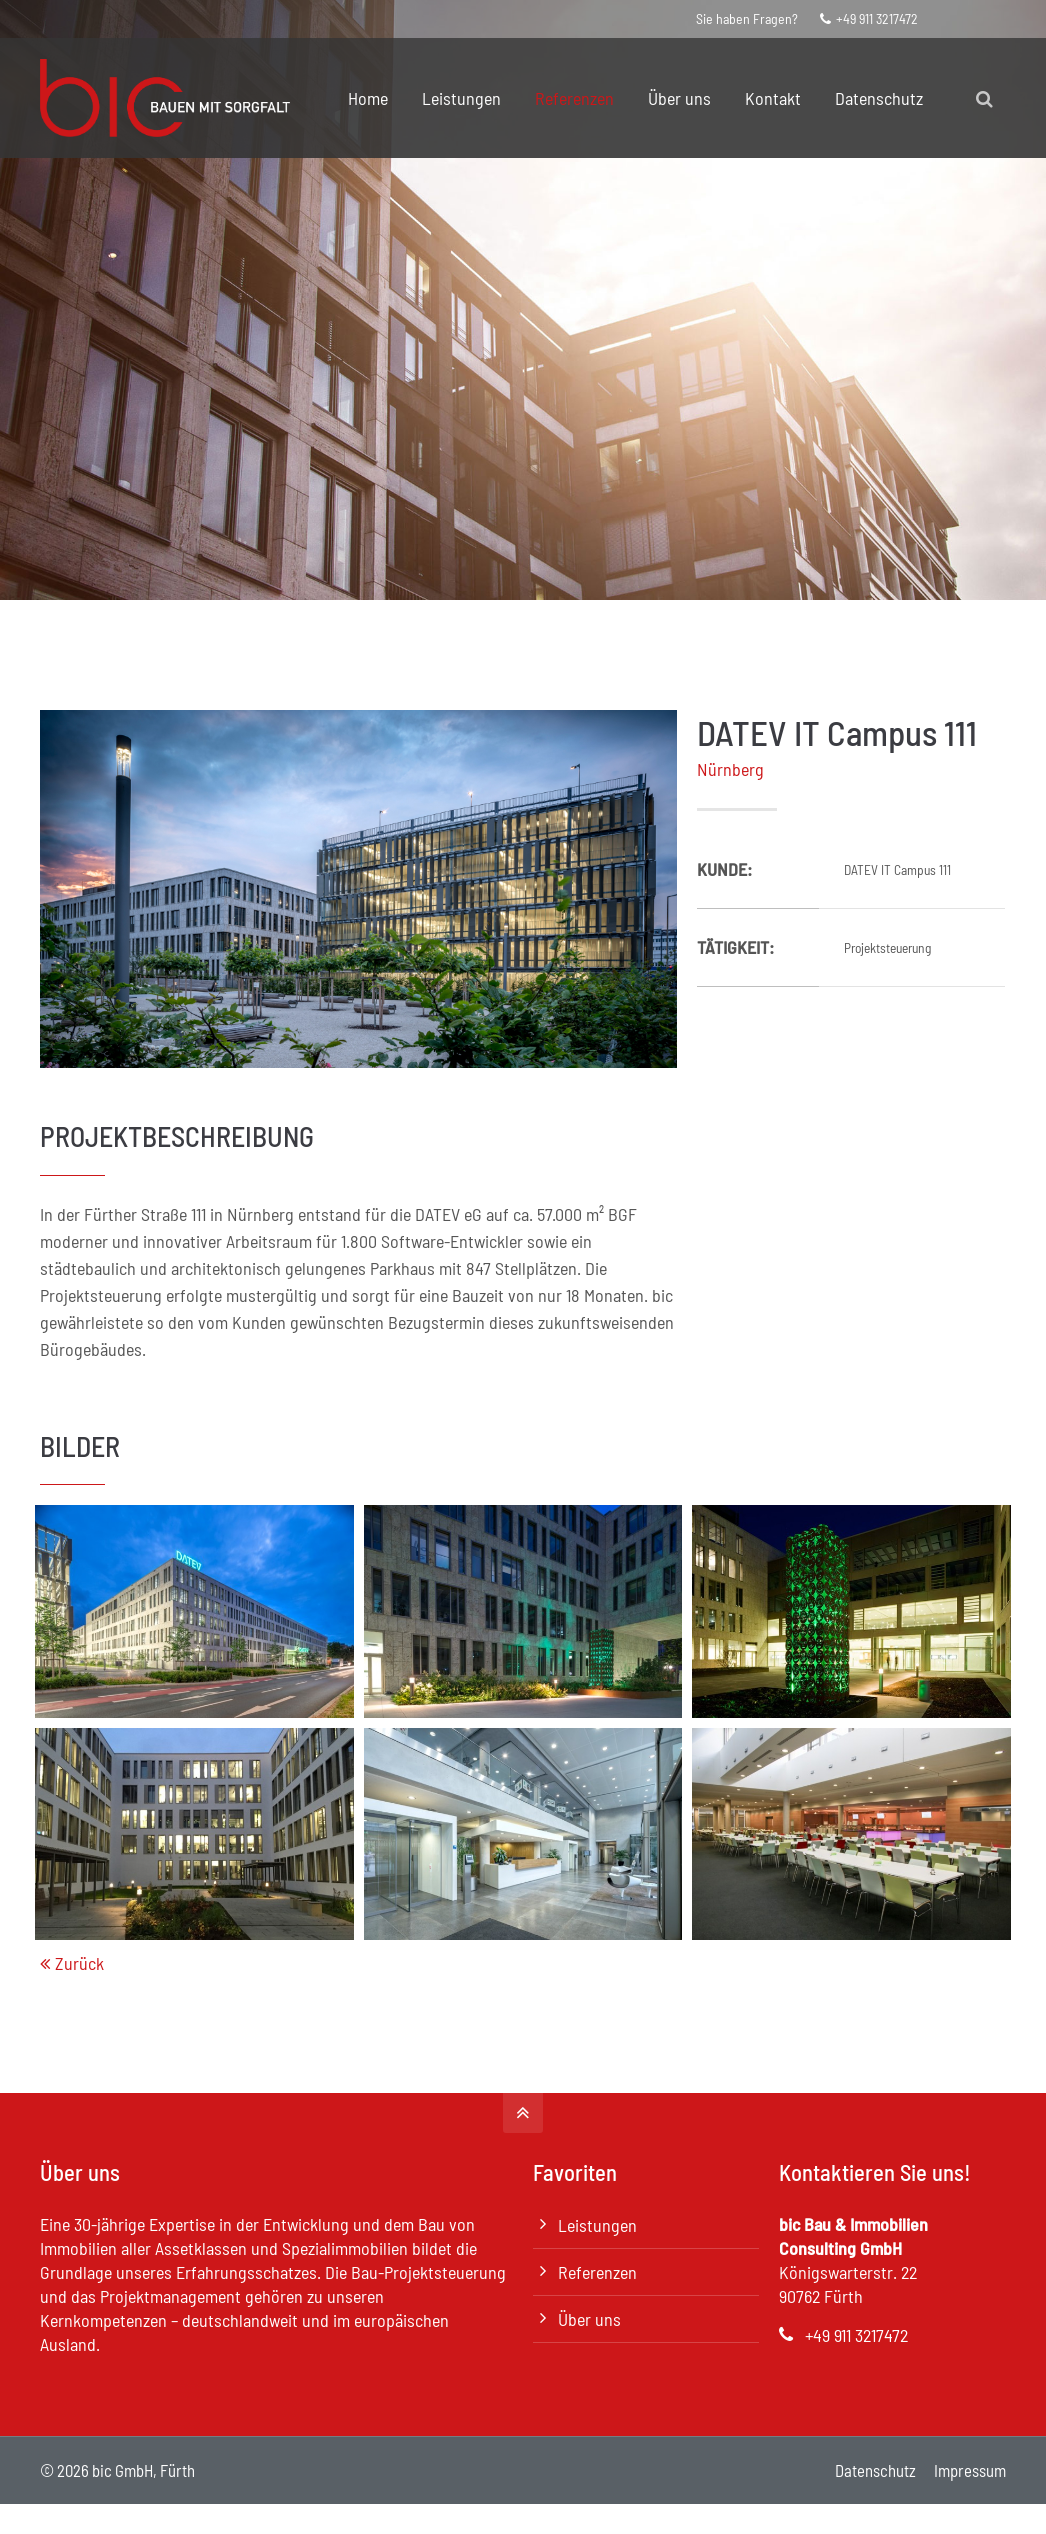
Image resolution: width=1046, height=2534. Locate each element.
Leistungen (597, 2225)
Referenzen (597, 2272)
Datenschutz (875, 2470)
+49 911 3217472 (869, 18)
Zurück (79, 1963)
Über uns (589, 2319)
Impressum (970, 2470)
